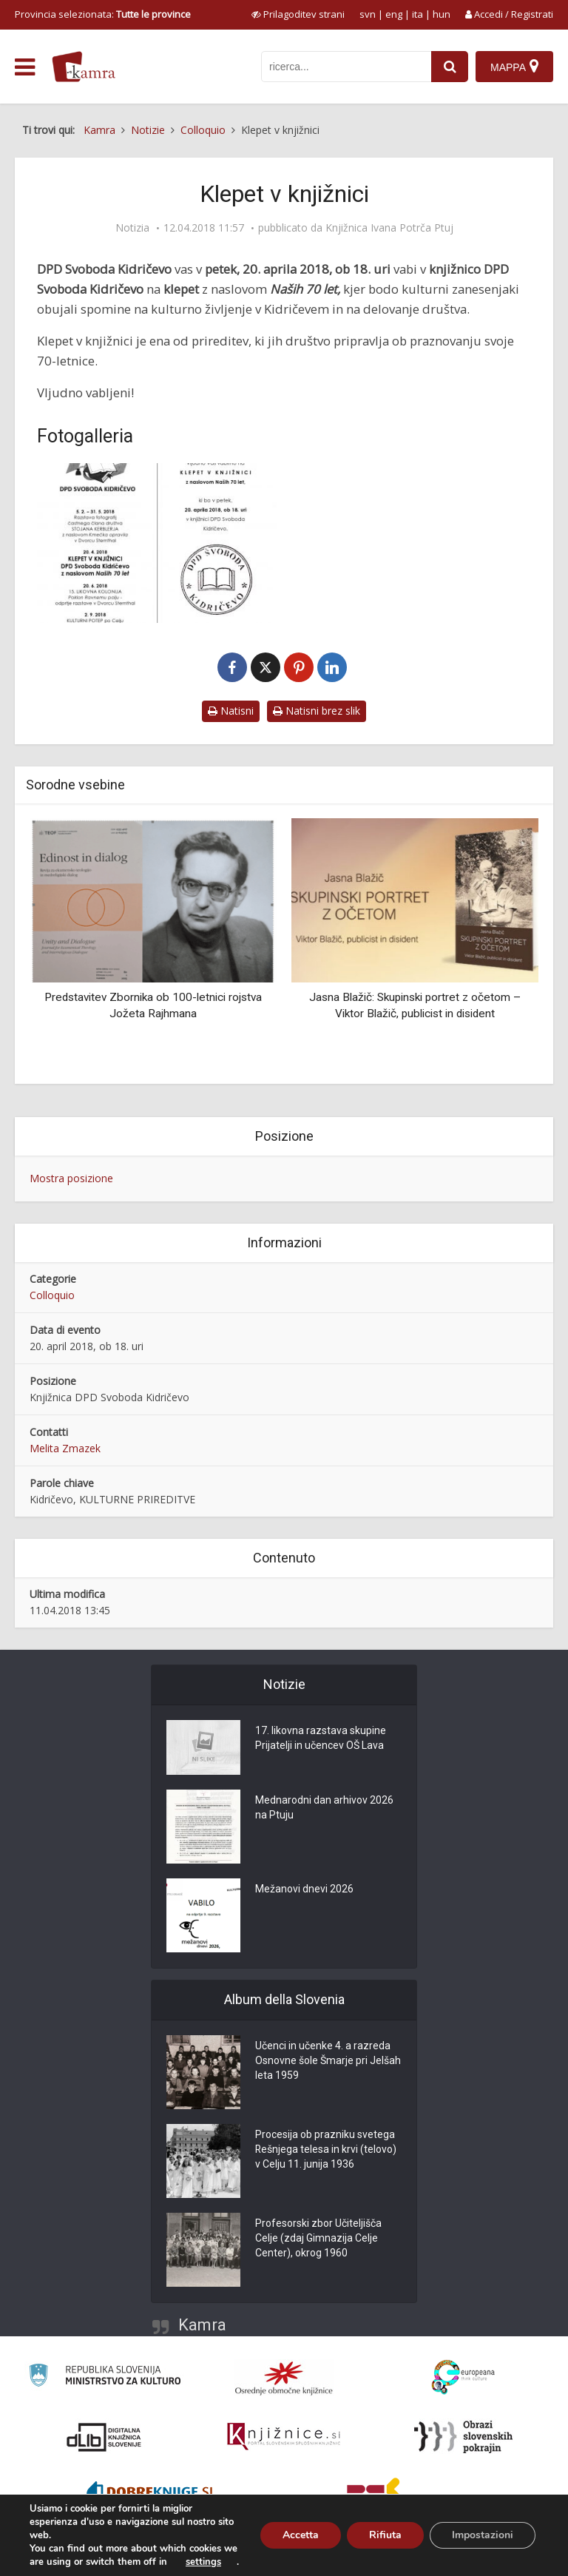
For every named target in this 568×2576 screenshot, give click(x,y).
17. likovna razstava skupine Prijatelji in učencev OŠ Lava (320, 1738)
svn (367, 14)
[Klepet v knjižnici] (157, 543)
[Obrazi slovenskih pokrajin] (463, 2436)
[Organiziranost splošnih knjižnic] (284, 2377)
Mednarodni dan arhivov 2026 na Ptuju (324, 1808)
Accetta (301, 2535)
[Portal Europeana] (463, 2377)
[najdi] (449, 66)
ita (417, 14)
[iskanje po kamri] (346, 66)
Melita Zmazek (65, 1448)
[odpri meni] (25, 67)
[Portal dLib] (104, 2436)
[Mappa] (514, 66)
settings (203, 2562)
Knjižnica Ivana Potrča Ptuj (389, 228)
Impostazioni (482, 2535)
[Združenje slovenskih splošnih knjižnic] (283, 2437)
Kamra (202, 2325)
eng (393, 14)
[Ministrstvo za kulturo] (104, 2377)
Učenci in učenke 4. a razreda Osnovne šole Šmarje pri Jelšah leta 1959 (328, 2061)
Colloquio (52, 1295)
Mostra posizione (71, 1178)
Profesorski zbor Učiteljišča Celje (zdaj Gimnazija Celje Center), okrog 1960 (318, 2238)
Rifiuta (385, 2535)
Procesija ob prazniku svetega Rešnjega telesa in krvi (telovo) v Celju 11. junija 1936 (326, 2150)
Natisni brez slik (316, 711)
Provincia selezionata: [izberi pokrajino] (103, 14)
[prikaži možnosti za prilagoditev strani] (298, 14)
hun (441, 14)
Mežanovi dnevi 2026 (304, 1889)
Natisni (231, 711)
